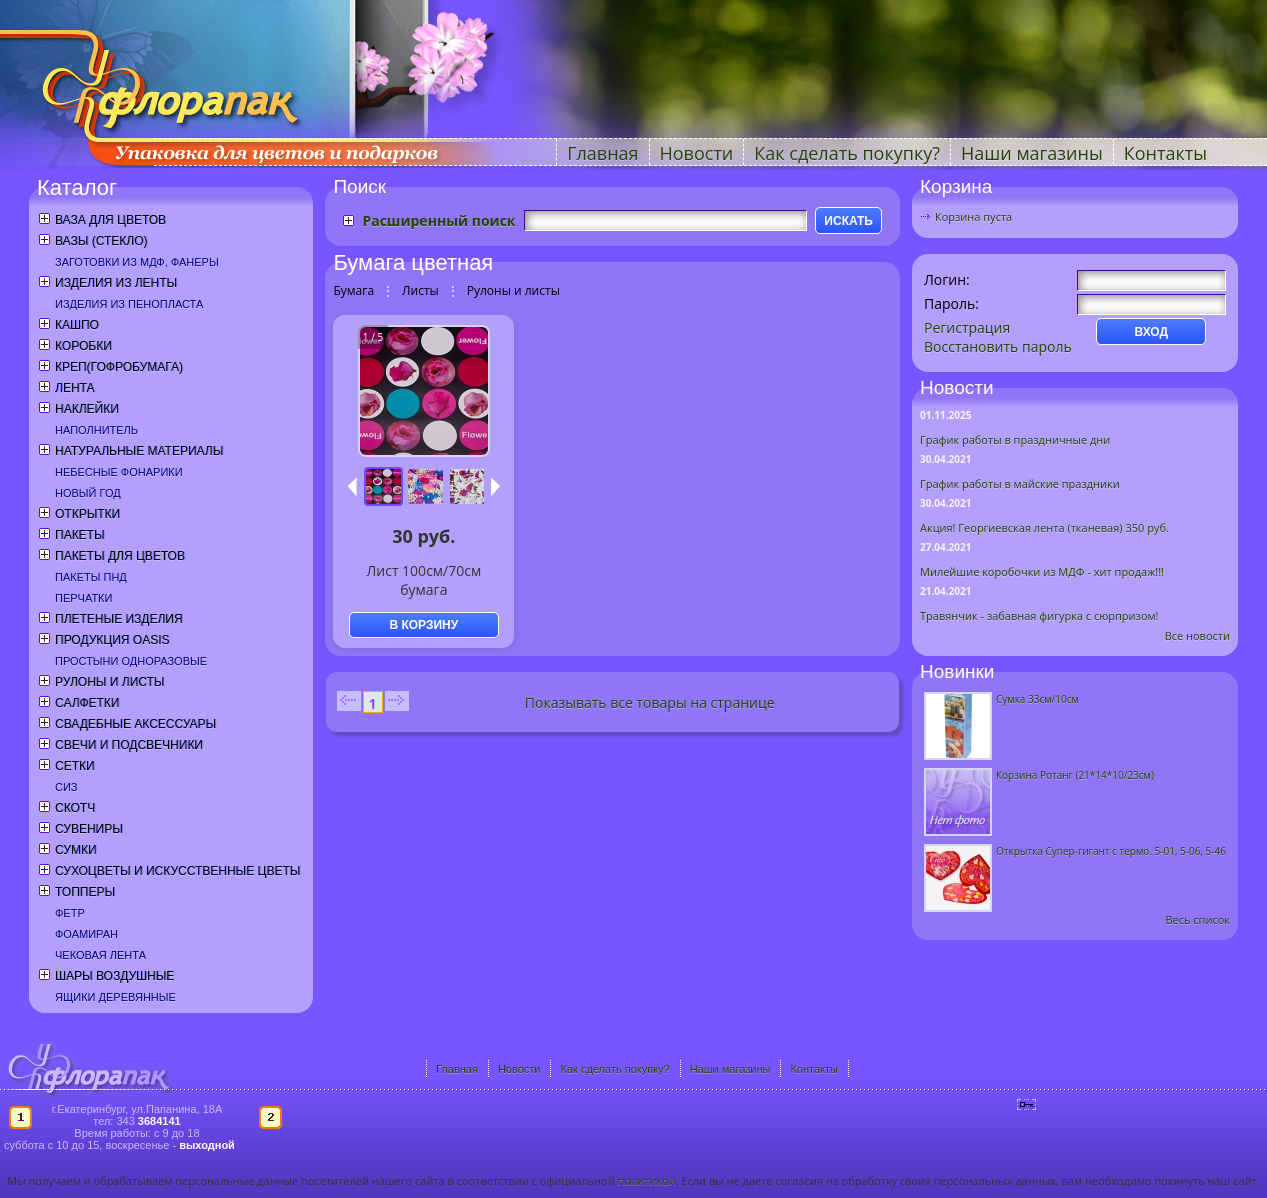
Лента (74, 388)
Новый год (88, 493)
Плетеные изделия (119, 619)
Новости (697, 153)
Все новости (1197, 635)
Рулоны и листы (109, 682)
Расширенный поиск (438, 220)
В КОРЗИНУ (423, 625)
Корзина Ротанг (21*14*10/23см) (1075, 775)
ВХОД (1151, 332)
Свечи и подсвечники (129, 745)
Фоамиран (86, 934)
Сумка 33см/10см (1037, 699)
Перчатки (83, 598)
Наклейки (87, 409)
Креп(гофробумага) (119, 367)
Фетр (70, 913)
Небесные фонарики (119, 472)
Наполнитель (96, 430)
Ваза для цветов (110, 220)
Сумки (76, 850)
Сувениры (89, 829)
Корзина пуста (973, 216)
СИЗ (66, 787)
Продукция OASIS (112, 640)
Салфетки (87, 703)
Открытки (87, 514)
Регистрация (967, 327)
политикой (646, 1180)
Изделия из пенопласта (129, 304)
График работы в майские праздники (1020, 483)
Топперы (85, 892)
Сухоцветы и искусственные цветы (177, 871)
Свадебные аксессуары (135, 724)
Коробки (83, 346)
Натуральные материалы (139, 451)
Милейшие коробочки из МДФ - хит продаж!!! (1042, 571)
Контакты (1165, 153)
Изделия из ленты (116, 283)
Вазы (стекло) (101, 241)
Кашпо (77, 325)
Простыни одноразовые (131, 661)
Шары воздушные (114, 976)
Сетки (75, 766)
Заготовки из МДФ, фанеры (137, 262)
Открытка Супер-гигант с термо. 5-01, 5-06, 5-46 (1111, 851)
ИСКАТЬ (848, 221)
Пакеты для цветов (120, 556)
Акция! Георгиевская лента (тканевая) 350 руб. (1044, 527)
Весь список (1197, 919)
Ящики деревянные (115, 997)
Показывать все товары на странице (650, 702)
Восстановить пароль (998, 346)
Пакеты (80, 535)
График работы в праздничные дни (1015, 439)
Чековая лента (100, 955)
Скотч (75, 808)
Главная (602, 153)
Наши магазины (1032, 153)
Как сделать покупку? (847, 153)
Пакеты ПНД (91, 577)
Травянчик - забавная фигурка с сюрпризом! (1039, 615)
